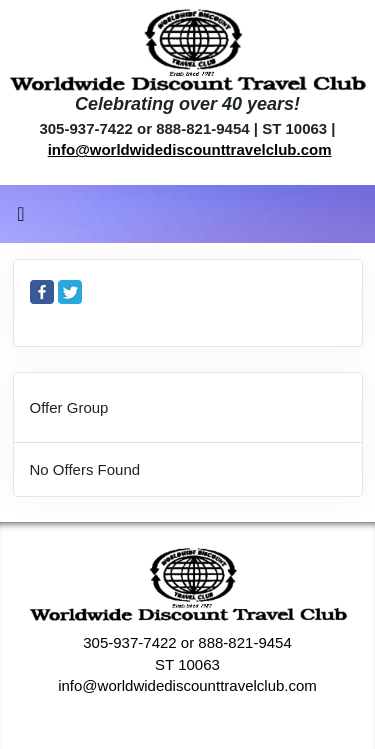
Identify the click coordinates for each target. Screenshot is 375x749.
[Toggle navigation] (21, 219)
